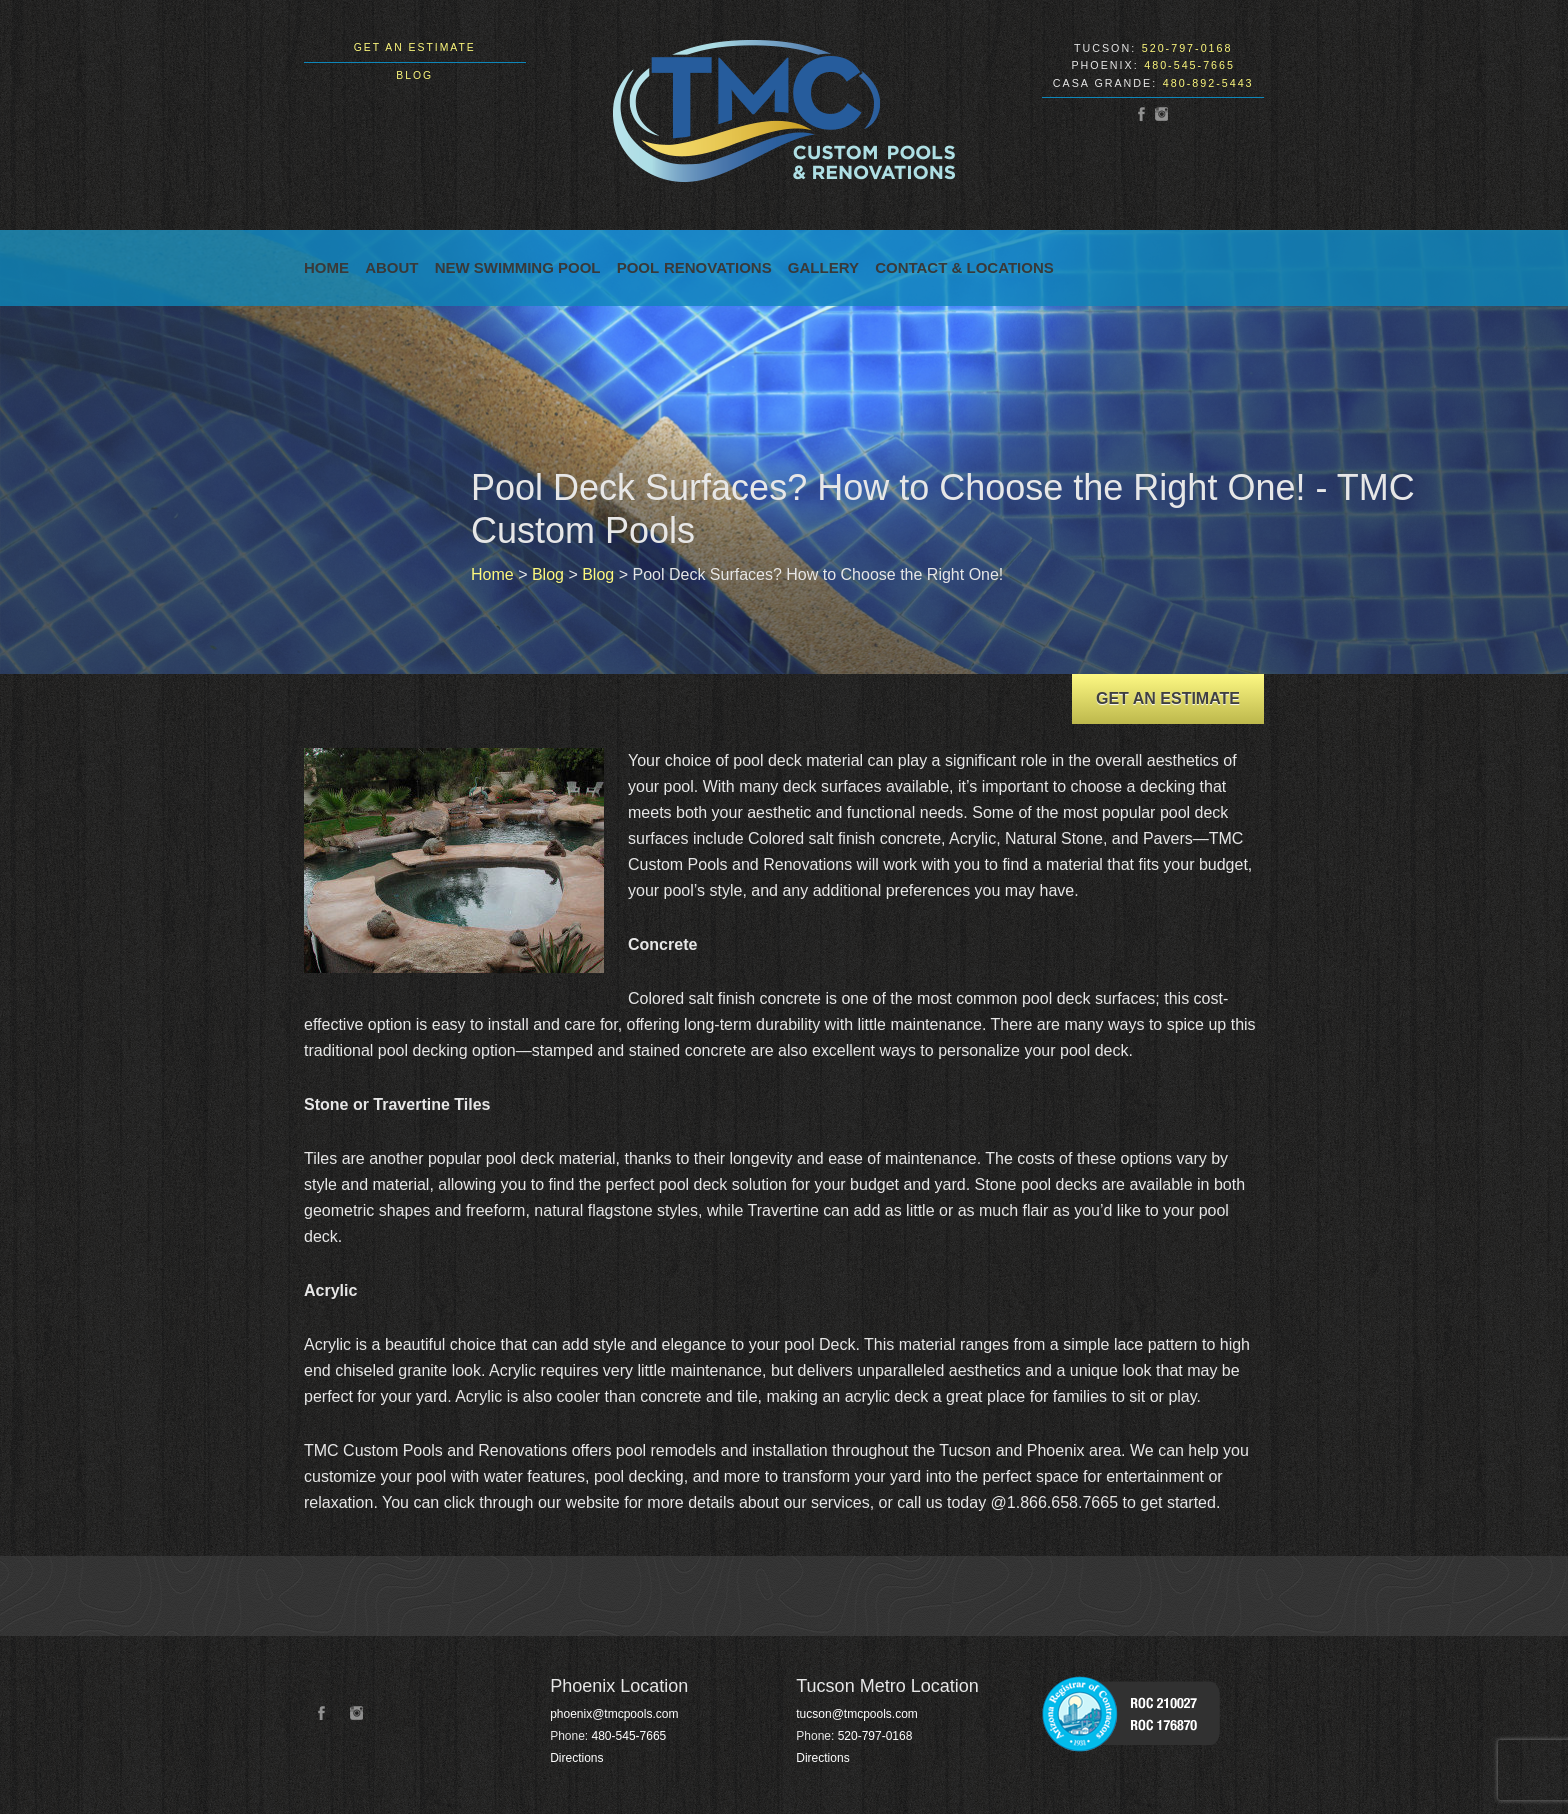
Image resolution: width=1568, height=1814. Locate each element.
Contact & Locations (964, 267)
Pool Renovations (694, 267)
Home (326, 267)
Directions (576, 1758)
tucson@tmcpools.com (857, 1714)
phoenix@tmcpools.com (614, 1714)
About (391, 267)
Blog (414, 75)
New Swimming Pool (518, 267)
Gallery (823, 267)
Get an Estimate (415, 47)
